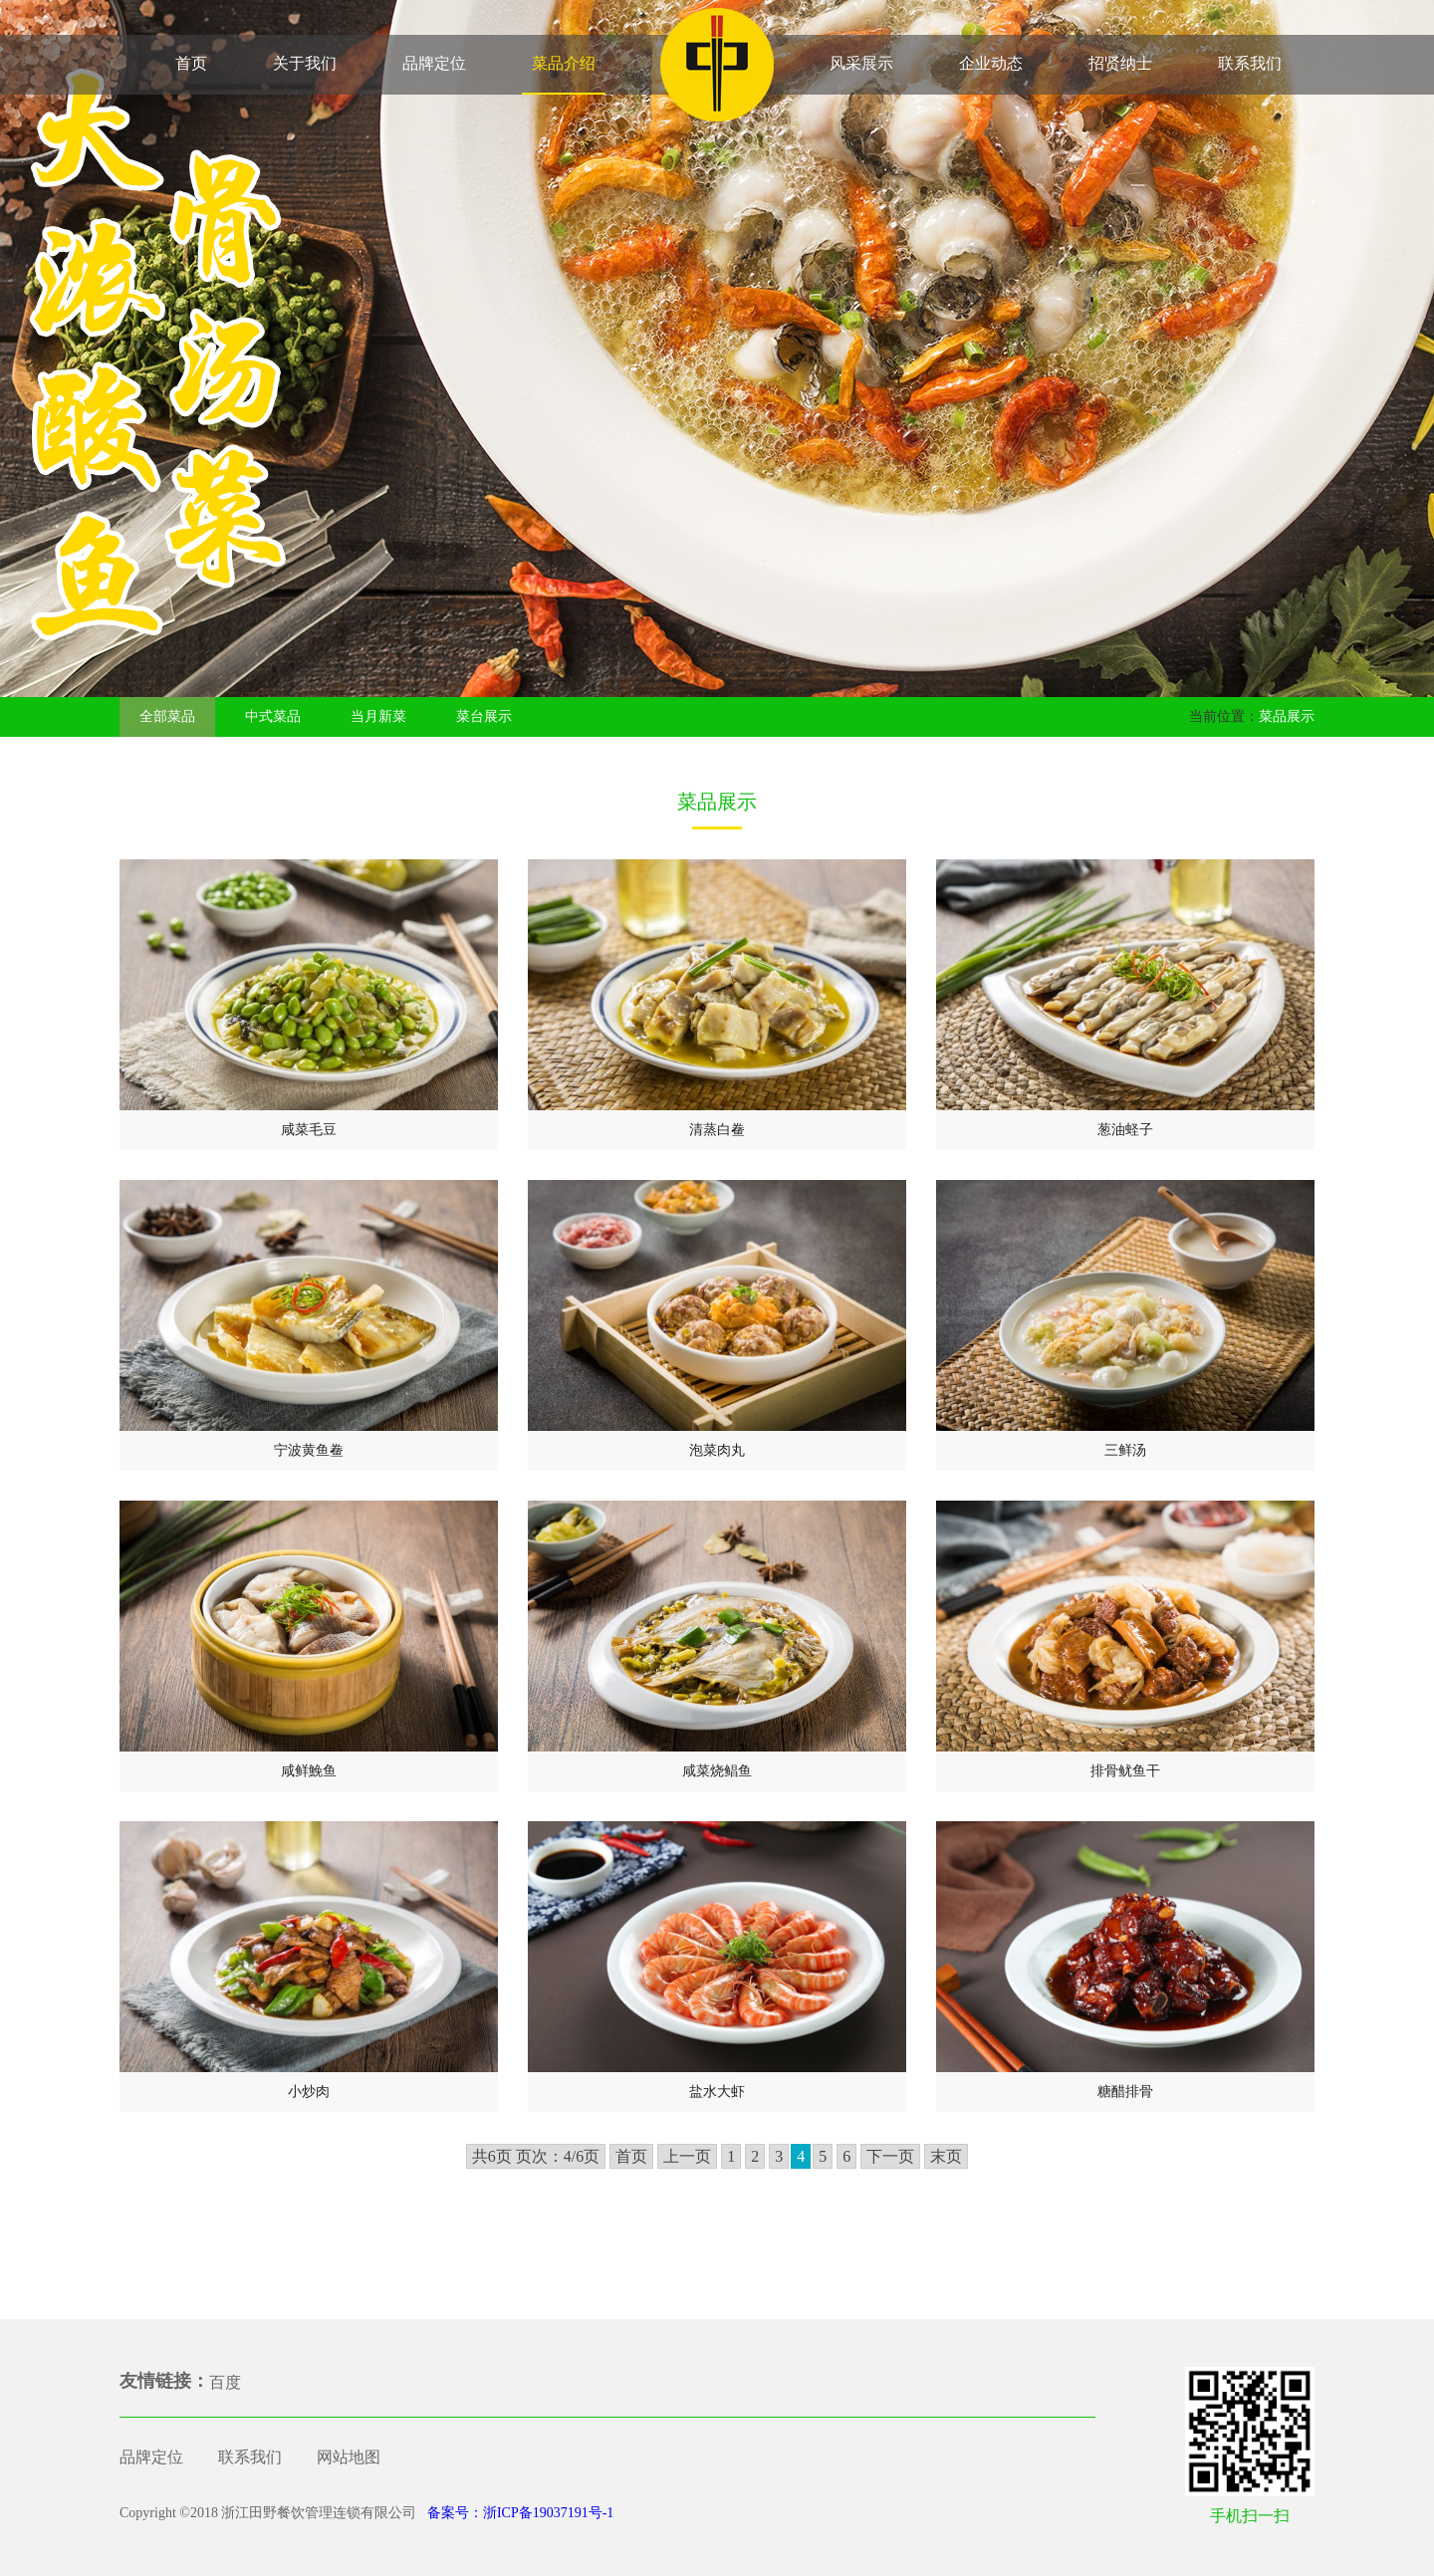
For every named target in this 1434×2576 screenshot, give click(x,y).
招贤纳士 (1120, 63)
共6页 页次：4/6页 (535, 2156)
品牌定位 (434, 63)
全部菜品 (167, 716)
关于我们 (305, 63)
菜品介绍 (564, 63)
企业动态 (991, 63)
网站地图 (348, 2457)
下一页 (890, 2156)
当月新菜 (378, 716)
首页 (191, 63)
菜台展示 (484, 716)
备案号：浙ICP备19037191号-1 (518, 2512)
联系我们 (1250, 63)
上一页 (687, 2156)
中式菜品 (273, 716)
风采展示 (861, 63)
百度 (225, 2382)
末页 (946, 2156)
